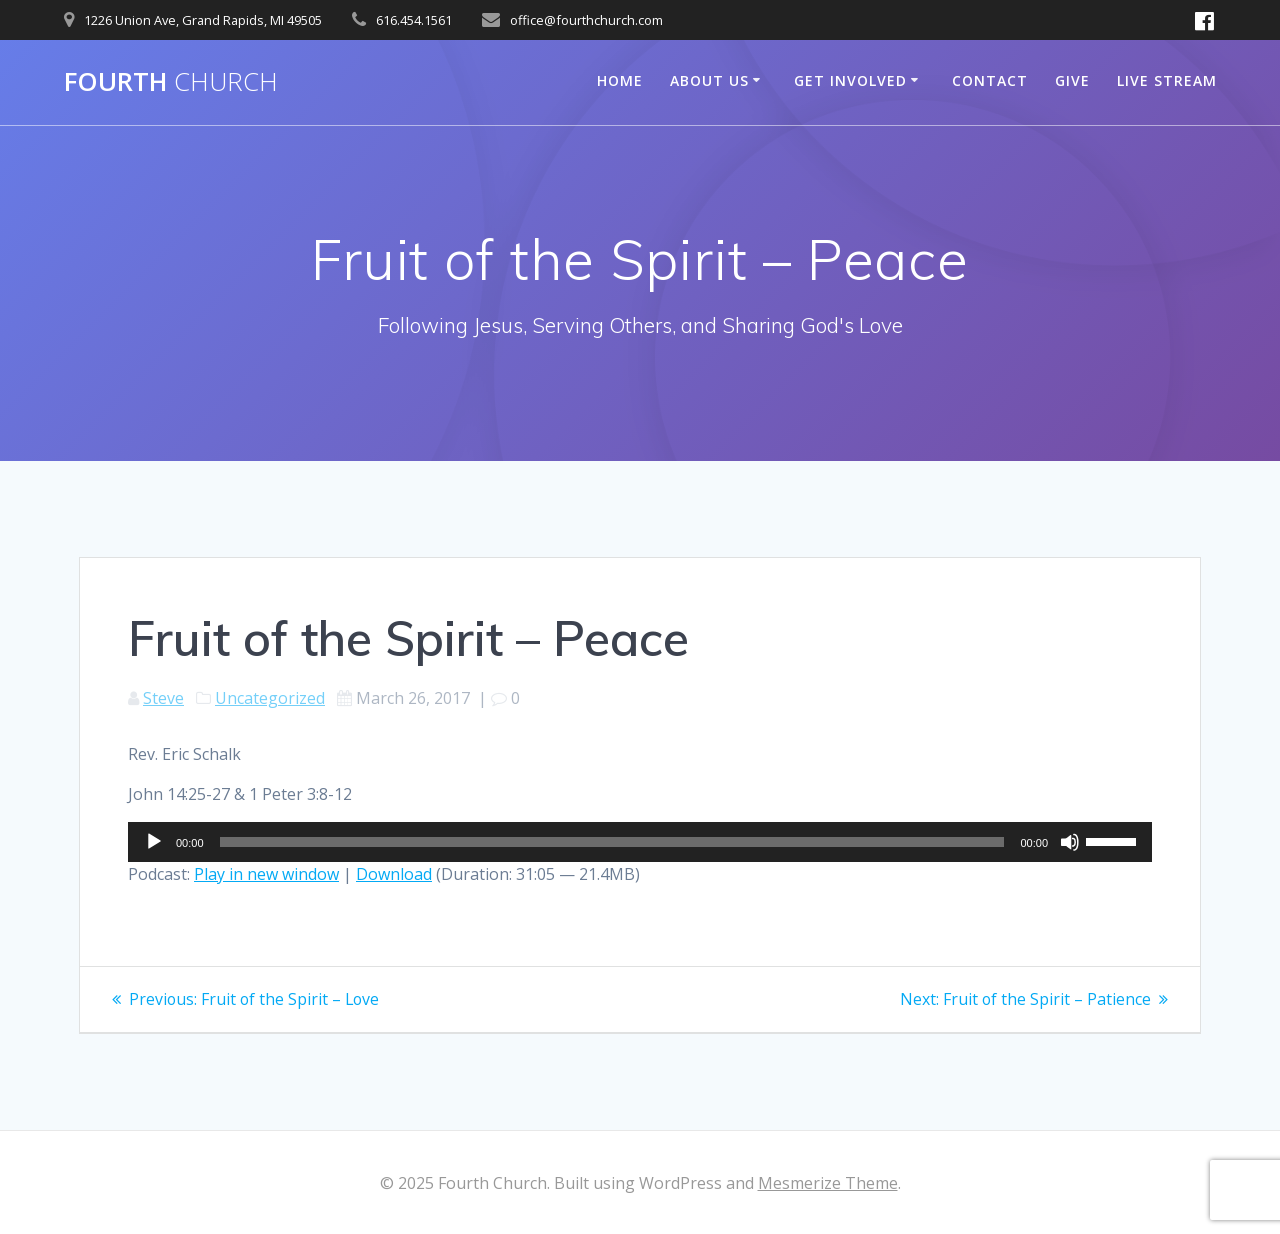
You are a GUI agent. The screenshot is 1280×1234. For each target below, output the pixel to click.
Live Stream (1167, 80)
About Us (709, 80)
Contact (990, 80)
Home (620, 80)
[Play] (154, 842)
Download (394, 874)
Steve (163, 698)
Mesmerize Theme (828, 1183)
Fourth (171, 82)
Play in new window (266, 874)
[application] (640, 842)
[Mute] (1070, 842)
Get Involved (850, 80)
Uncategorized (270, 698)
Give (1072, 80)
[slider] (612, 842)
